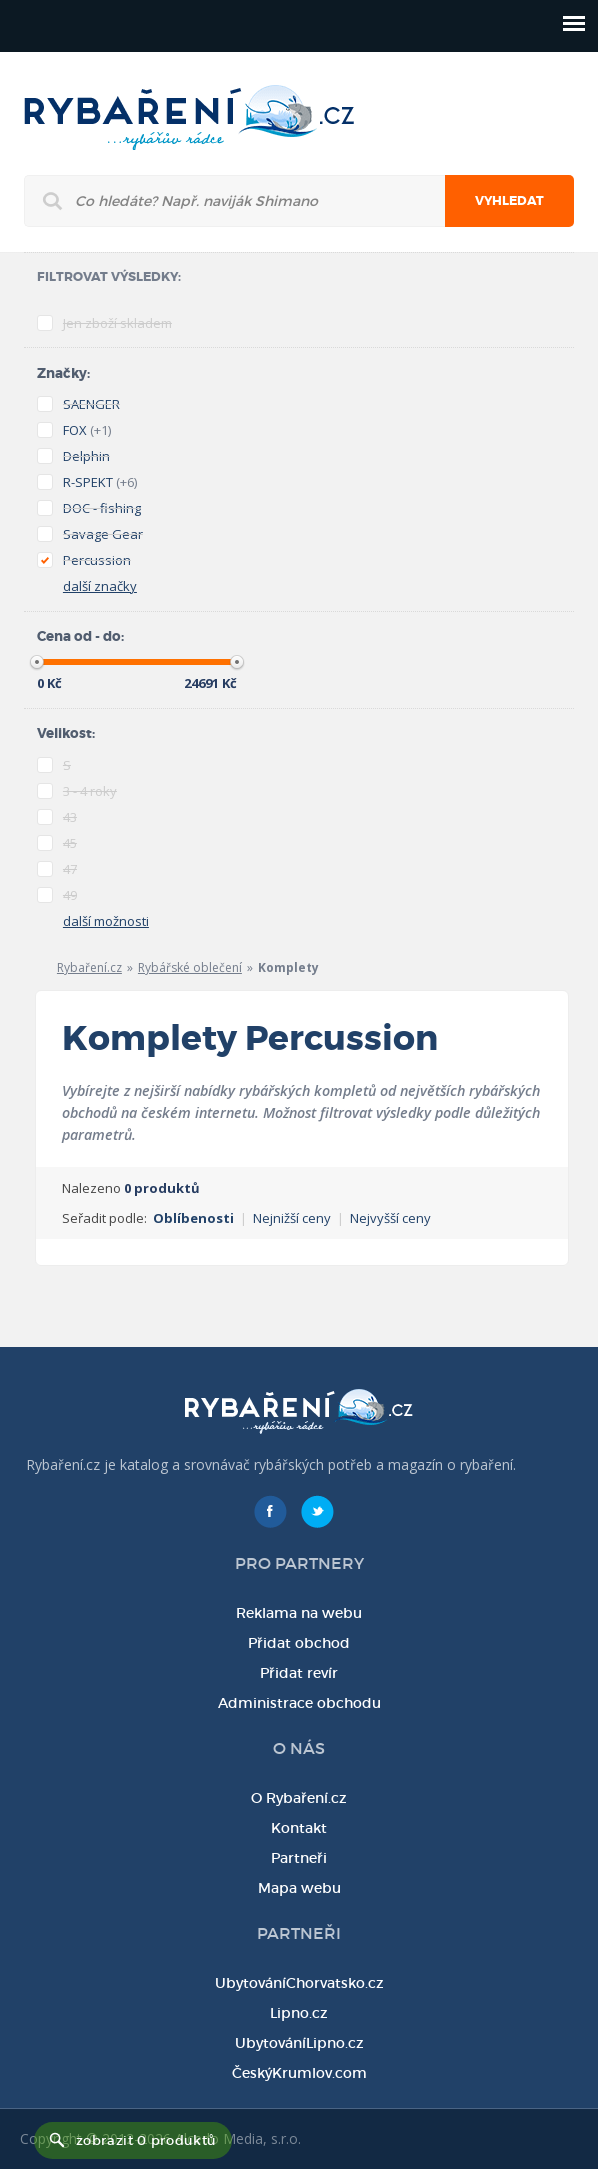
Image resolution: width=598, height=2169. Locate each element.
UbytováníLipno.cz (299, 2043)
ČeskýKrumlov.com (299, 2073)
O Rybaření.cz (299, 1798)
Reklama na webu (299, 1613)
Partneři (299, 1858)
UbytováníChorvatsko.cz (299, 1983)
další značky (100, 586)
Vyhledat (509, 201)
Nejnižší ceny (292, 1218)
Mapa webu (299, 1888)
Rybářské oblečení (190, 967)
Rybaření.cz (89, 967)
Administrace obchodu (299, 1703)
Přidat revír (299, 1673)
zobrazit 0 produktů (146, 2140)
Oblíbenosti (193, 1218)
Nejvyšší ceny (390, 1218)
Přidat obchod (299, 1643)
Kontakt (299, 1828)
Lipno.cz (299, 2013)
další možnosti (106, 921)
